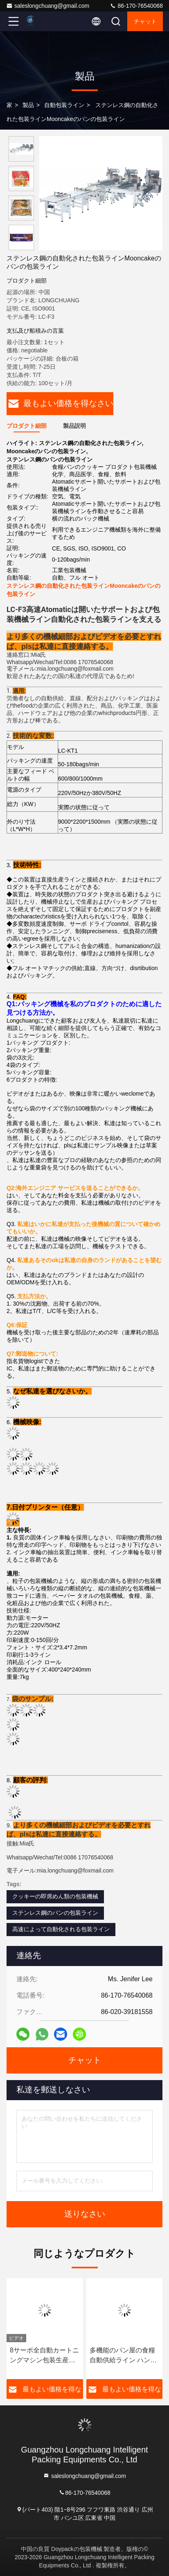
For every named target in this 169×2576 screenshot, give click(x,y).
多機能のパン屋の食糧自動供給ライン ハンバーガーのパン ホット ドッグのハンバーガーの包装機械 (124, 2356)
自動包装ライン (64, 105)
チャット (145, 21)
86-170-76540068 (136, 5)
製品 (28, 105)
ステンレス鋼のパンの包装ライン (55, 1912)
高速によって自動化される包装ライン (61, 1929)
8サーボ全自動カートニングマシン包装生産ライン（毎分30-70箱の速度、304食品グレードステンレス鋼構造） (44, 2356)
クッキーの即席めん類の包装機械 (55, 1896)
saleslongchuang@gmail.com (47, 5)
